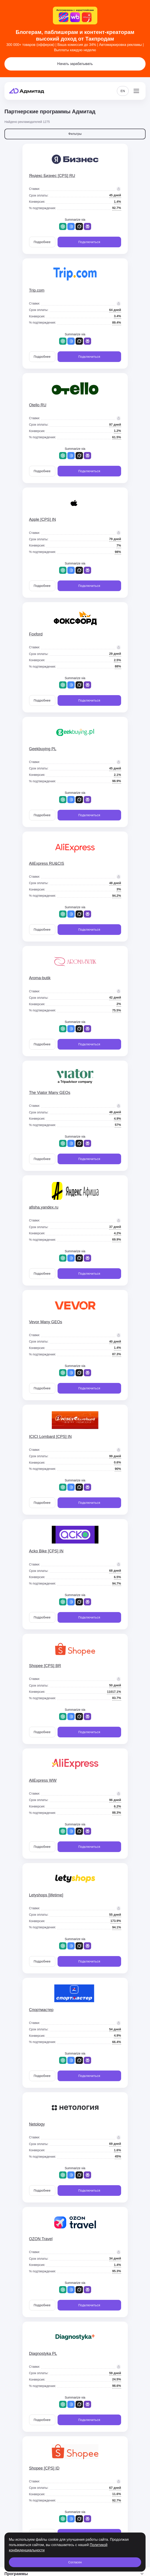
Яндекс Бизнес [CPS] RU (52, 175)
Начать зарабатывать (75, 64)
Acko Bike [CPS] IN (46, 1551)
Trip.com (36, 290)
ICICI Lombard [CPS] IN (50, 1436)
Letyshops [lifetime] (46, 1895)
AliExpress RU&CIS (46, 863)
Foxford (36, 634)
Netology (37, 2124)
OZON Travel (41, 2239)
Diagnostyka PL (43, 2353)
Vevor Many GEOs (45, 1322)
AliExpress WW (43, 1780)
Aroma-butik (40, 978)
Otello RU (37, 405)
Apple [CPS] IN (42, 519)
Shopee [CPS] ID (44, 2468)
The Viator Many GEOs (49, 1092)
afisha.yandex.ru (43, 1207)
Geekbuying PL (42, 749)
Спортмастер (41, 2010)
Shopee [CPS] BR (45, 1666)
